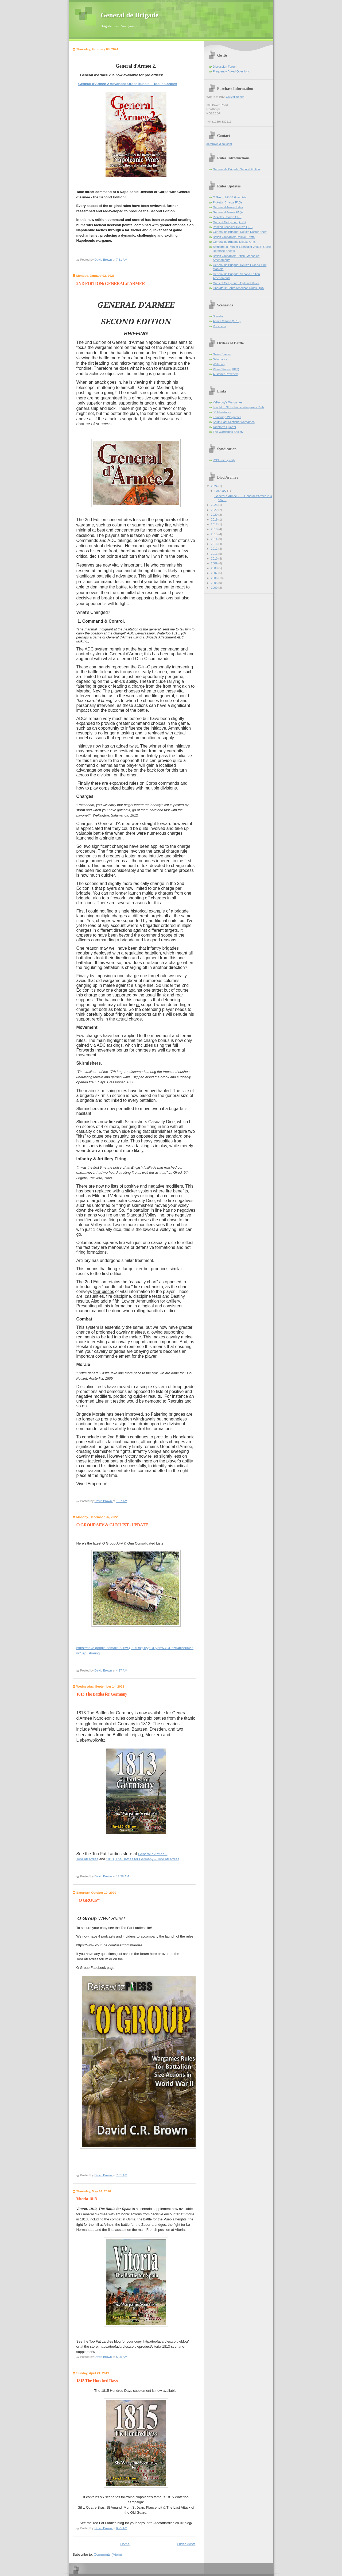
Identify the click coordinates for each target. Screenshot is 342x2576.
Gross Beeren (222, 354)
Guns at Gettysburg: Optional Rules (236, 283)
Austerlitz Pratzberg (226, 374)
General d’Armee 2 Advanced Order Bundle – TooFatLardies (127, 84)
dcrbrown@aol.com (219, 143)
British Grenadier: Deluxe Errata (234, 236)
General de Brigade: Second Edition (236, 169)
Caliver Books (235, 96)
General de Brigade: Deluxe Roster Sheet (240, 231)
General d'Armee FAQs (228, 212)
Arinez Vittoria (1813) (227, 321)
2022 (215, 509)
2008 (215, 568)
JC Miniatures (222, 412)
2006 (215, 578)
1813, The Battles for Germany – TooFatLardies (142, 1859)
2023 (215, 504)
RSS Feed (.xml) (224, 460)
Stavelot (218, 316)
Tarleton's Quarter (224, 427)
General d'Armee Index (228, 207)
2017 (215, 524)
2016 (215, 529)
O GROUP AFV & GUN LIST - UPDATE (112, 1524)
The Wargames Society (228, 431)
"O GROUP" (88, 1900)
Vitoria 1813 (86, 2198)
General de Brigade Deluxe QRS (234, 241)
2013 (215, 543)
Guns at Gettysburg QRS (229, 222)
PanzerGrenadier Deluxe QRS (233, 227)
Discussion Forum (224, 66)
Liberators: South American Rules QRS (238, 288)
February (221, 490)
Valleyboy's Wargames (228, 402)
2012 (215, 548)
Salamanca (220, 359)
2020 (215, 514)
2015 (215, 534)
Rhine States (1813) (226, 369)
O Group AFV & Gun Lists (230, 197)
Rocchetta (219, 326)
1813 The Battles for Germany (101, 1694)
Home (125, 2544)
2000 (215, 587)
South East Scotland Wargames (234, 421)
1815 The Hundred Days (97, 2380)
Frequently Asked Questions (231, 71)
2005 (215, 582)
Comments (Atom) (108, 2554)
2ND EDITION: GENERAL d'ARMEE (110, 283)
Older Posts (186, 2544)
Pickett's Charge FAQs (228, 202)
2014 (215, 539)
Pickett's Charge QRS (227, 217)
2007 (215, 573)
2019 (215, 519)
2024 (215, 486)
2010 (215, 558)
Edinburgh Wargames (227, 417)
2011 (215, 553)
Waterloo (219, 364)
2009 (215, 563)
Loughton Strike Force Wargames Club (238, 407)
